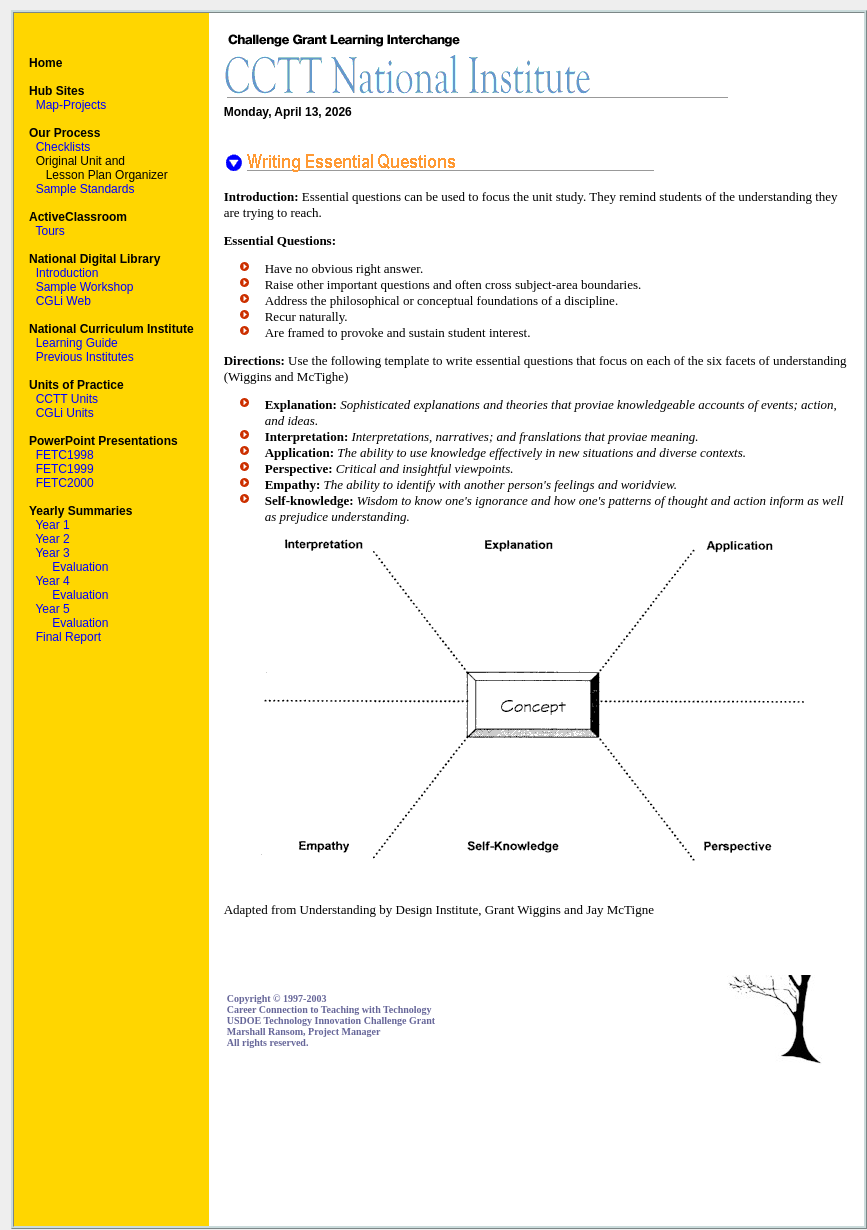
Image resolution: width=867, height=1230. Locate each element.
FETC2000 (65, 483)
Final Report (68, 637)
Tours (49, 231)
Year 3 (52, 553)
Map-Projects (71, 105)
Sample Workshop (85, 287)
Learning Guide (77, 343)
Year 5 (52, 609)
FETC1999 (65, 469)
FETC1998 (65, 455)
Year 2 (52, 539)
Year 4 (52, 581)
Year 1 (52, 525)
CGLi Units (65, 413)
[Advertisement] (768, 1145)
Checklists (63, 147)
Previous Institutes (85, 357)
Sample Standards (85, 189)
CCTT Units (67, 399)
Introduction (67, 273)
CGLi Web (63, 301)
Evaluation (80, 567)
